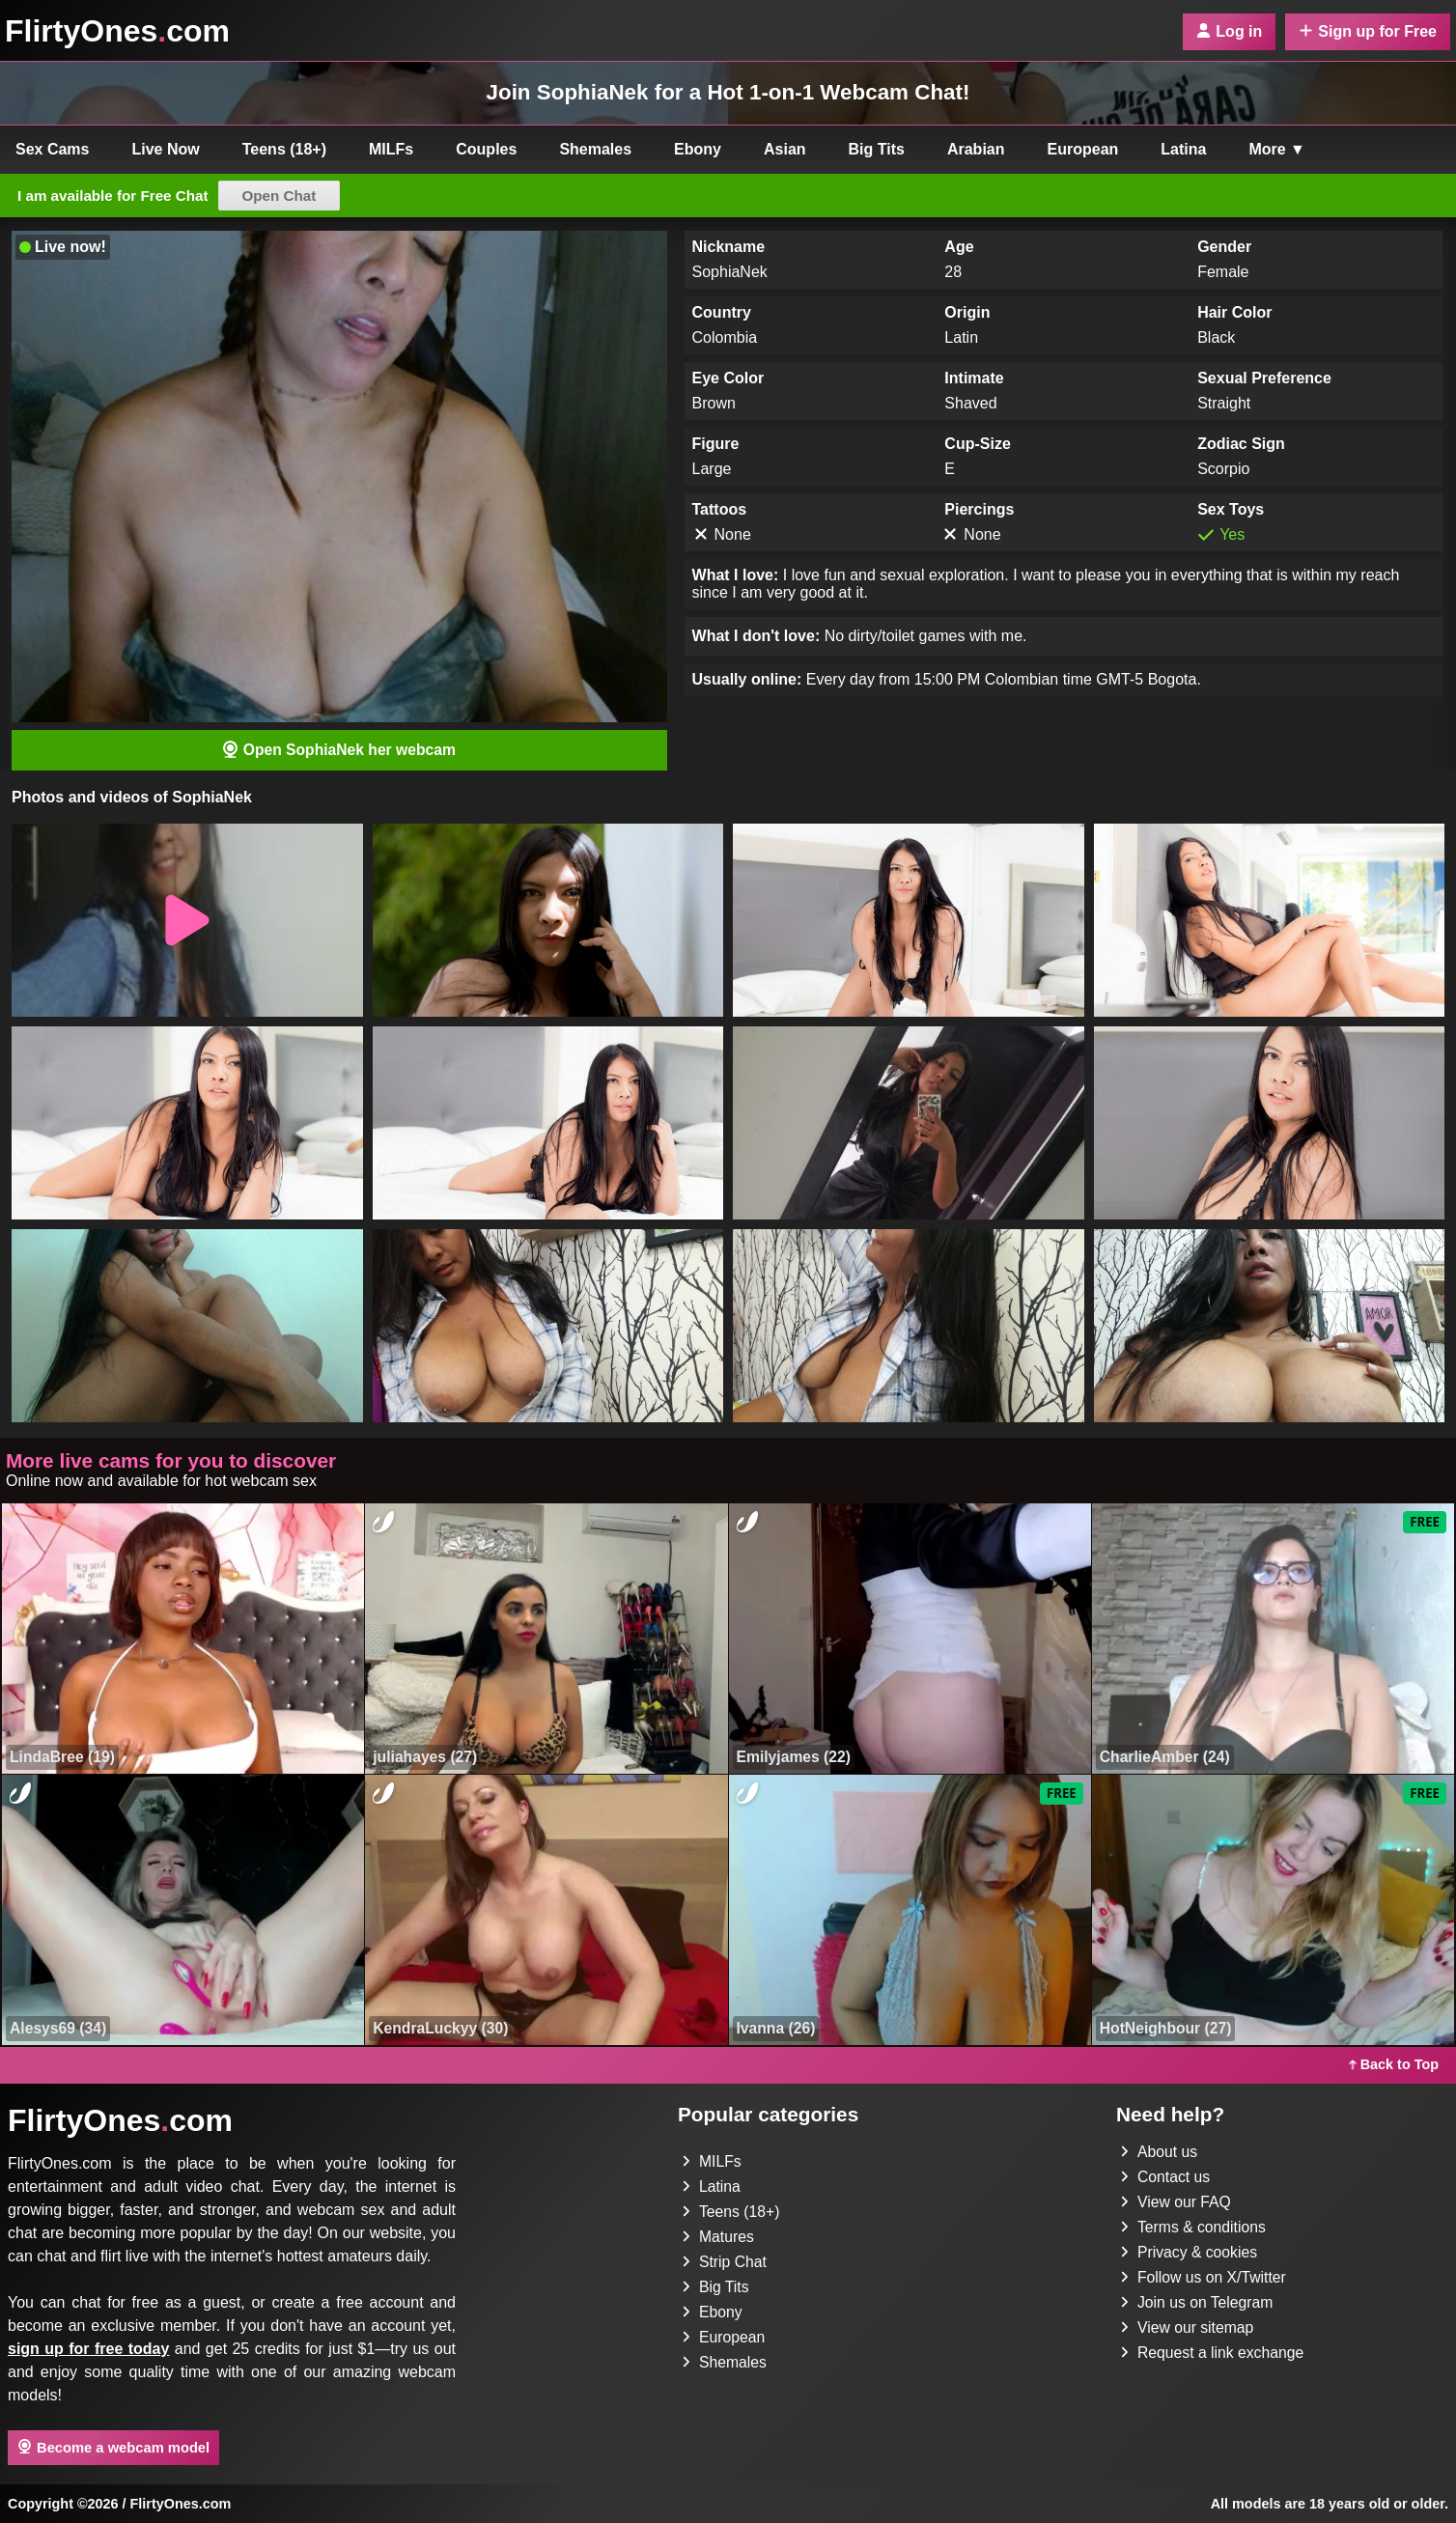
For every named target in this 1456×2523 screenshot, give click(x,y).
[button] (187, 921)
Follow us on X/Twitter (1204, 2277)
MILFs (391, 149)
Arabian (976, 149)
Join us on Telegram (1197, 2302)
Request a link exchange (1213, 2352)
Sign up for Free (1368, 31)
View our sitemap (1187, 2327)
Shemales (595, 149)
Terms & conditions (1194, 2227)
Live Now (166, 149)
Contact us (1165, 2177)
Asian (785, 149)
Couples (486, 149)
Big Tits (877, 149)
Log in (1229, 31)
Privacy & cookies (1189, 2252)
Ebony (697, 149)
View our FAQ (1176, 2202)
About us (1159, 2152)
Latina (1183, 149)
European (1083, 149)
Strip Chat (725, 2262)
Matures (718, 2237)
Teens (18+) (284, 149)
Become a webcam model (113, 2447)
